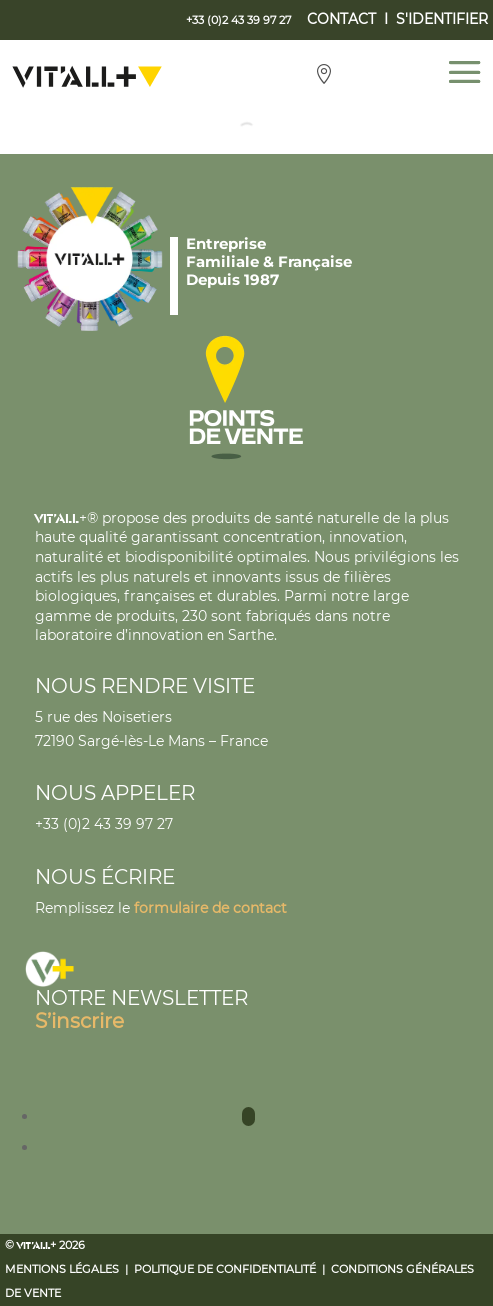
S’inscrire (79, 1021)
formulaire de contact (210, 908)
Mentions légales (62, 1269)
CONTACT (341, 19)
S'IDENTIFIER (442, 19)
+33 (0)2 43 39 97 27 (104, 824)
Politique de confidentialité (225, 1269)
